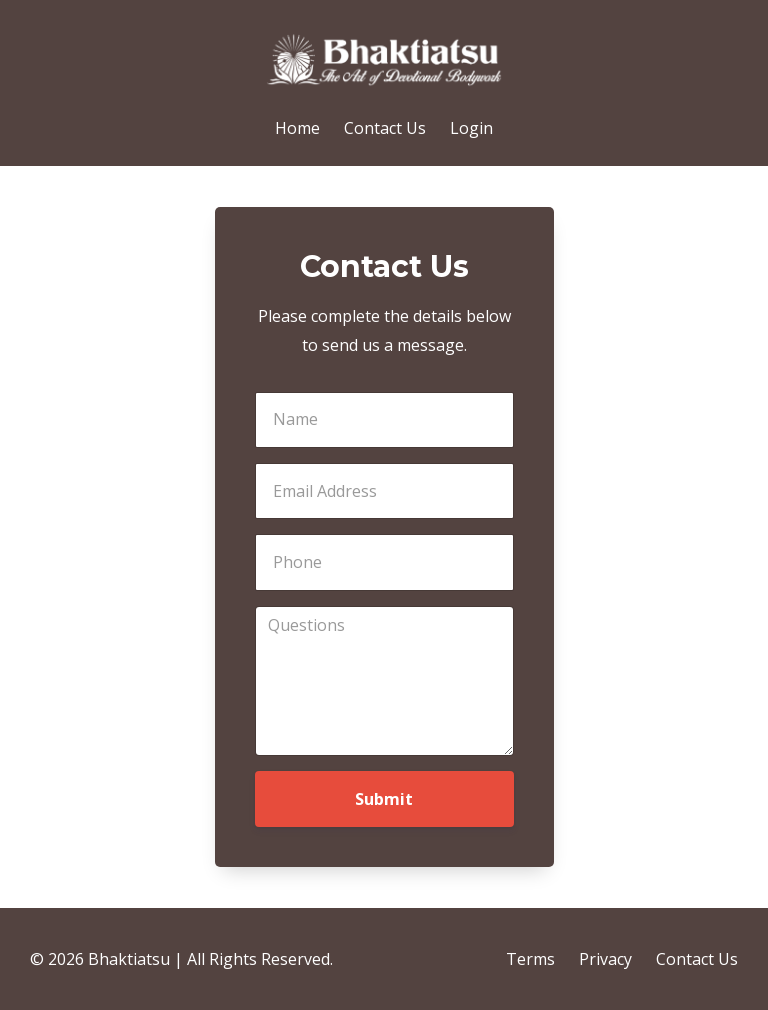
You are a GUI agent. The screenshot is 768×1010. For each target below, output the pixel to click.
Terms (530, 959)
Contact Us (385, 128)
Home (297, 128)
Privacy (605, 959)
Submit (384, 799)
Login (471, 128)
